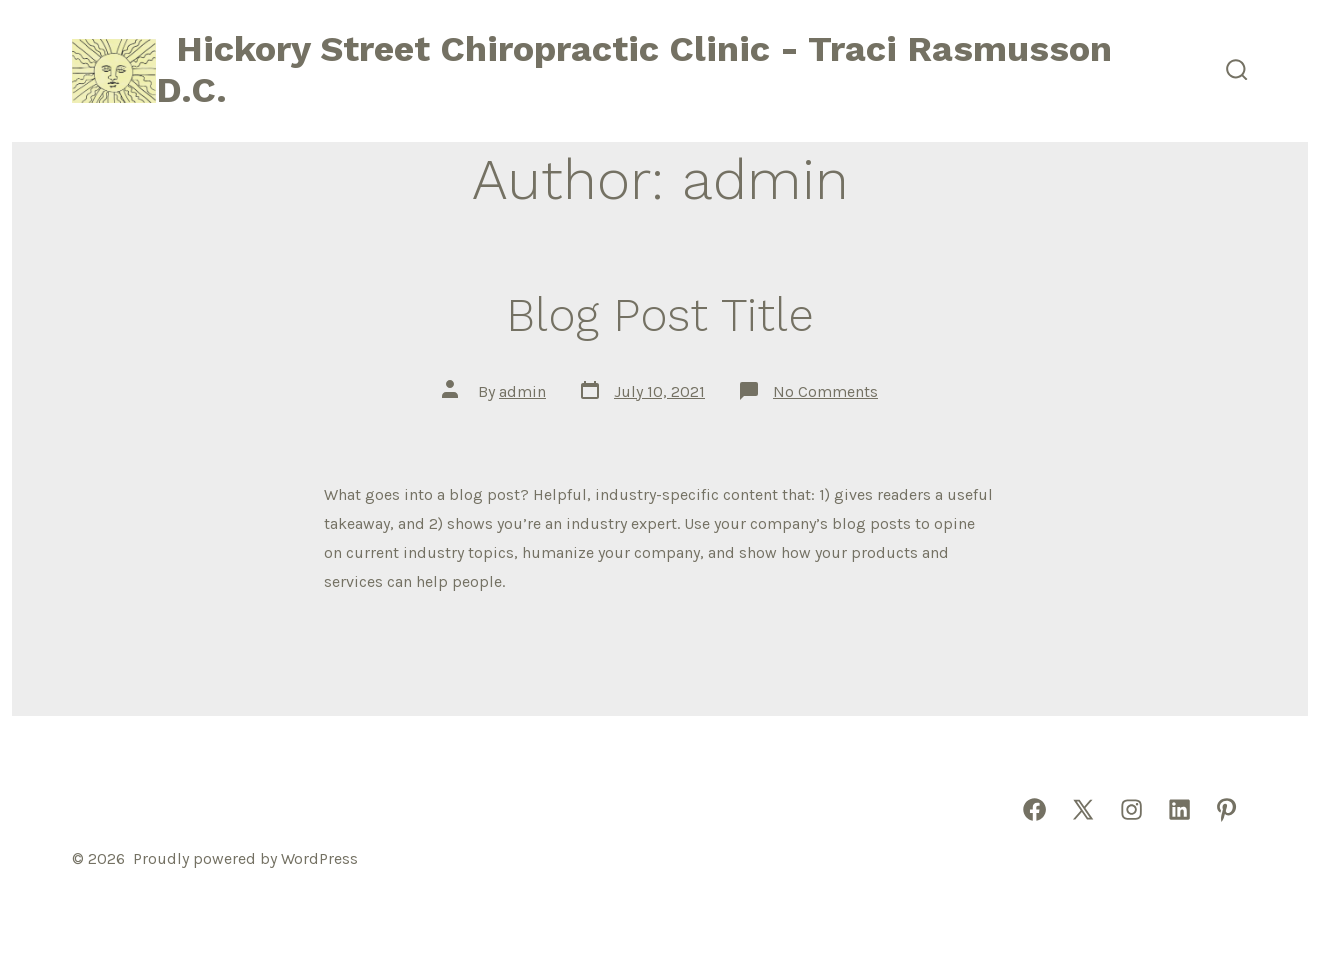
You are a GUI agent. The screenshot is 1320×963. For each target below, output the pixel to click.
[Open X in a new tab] (1083, 809)
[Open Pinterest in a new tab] (1226, 809)
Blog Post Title (660, 315)
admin (522, 391)
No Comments (825, 391)
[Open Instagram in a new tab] (1131, 809)
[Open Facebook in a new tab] (1034, 809)
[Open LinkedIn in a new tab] (1179, 809)
